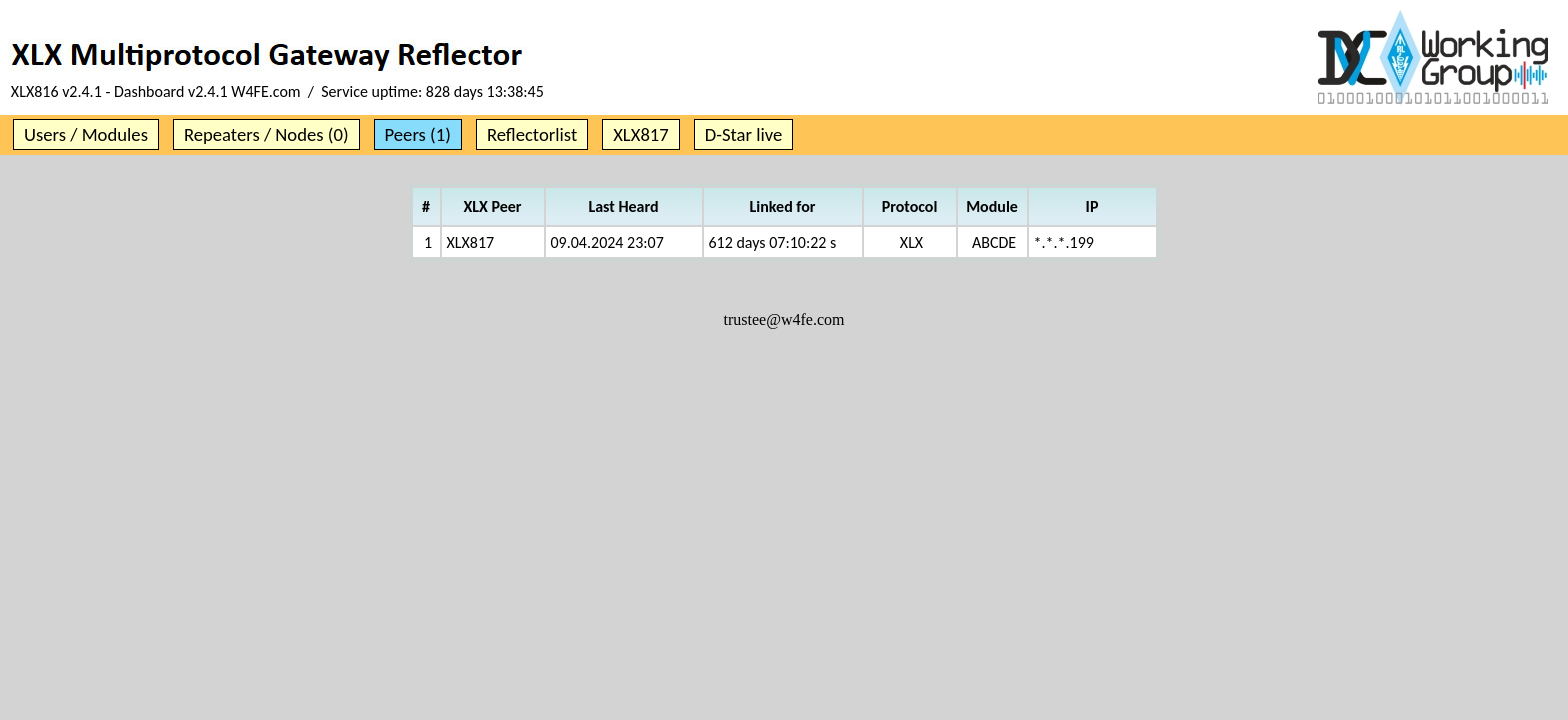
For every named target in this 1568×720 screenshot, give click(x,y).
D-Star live (744, 134)
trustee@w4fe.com (784, 319)
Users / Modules (86, 134)
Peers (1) (418, 134)
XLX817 (641, 134)
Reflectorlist (532, 134)
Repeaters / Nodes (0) (266, 134)
